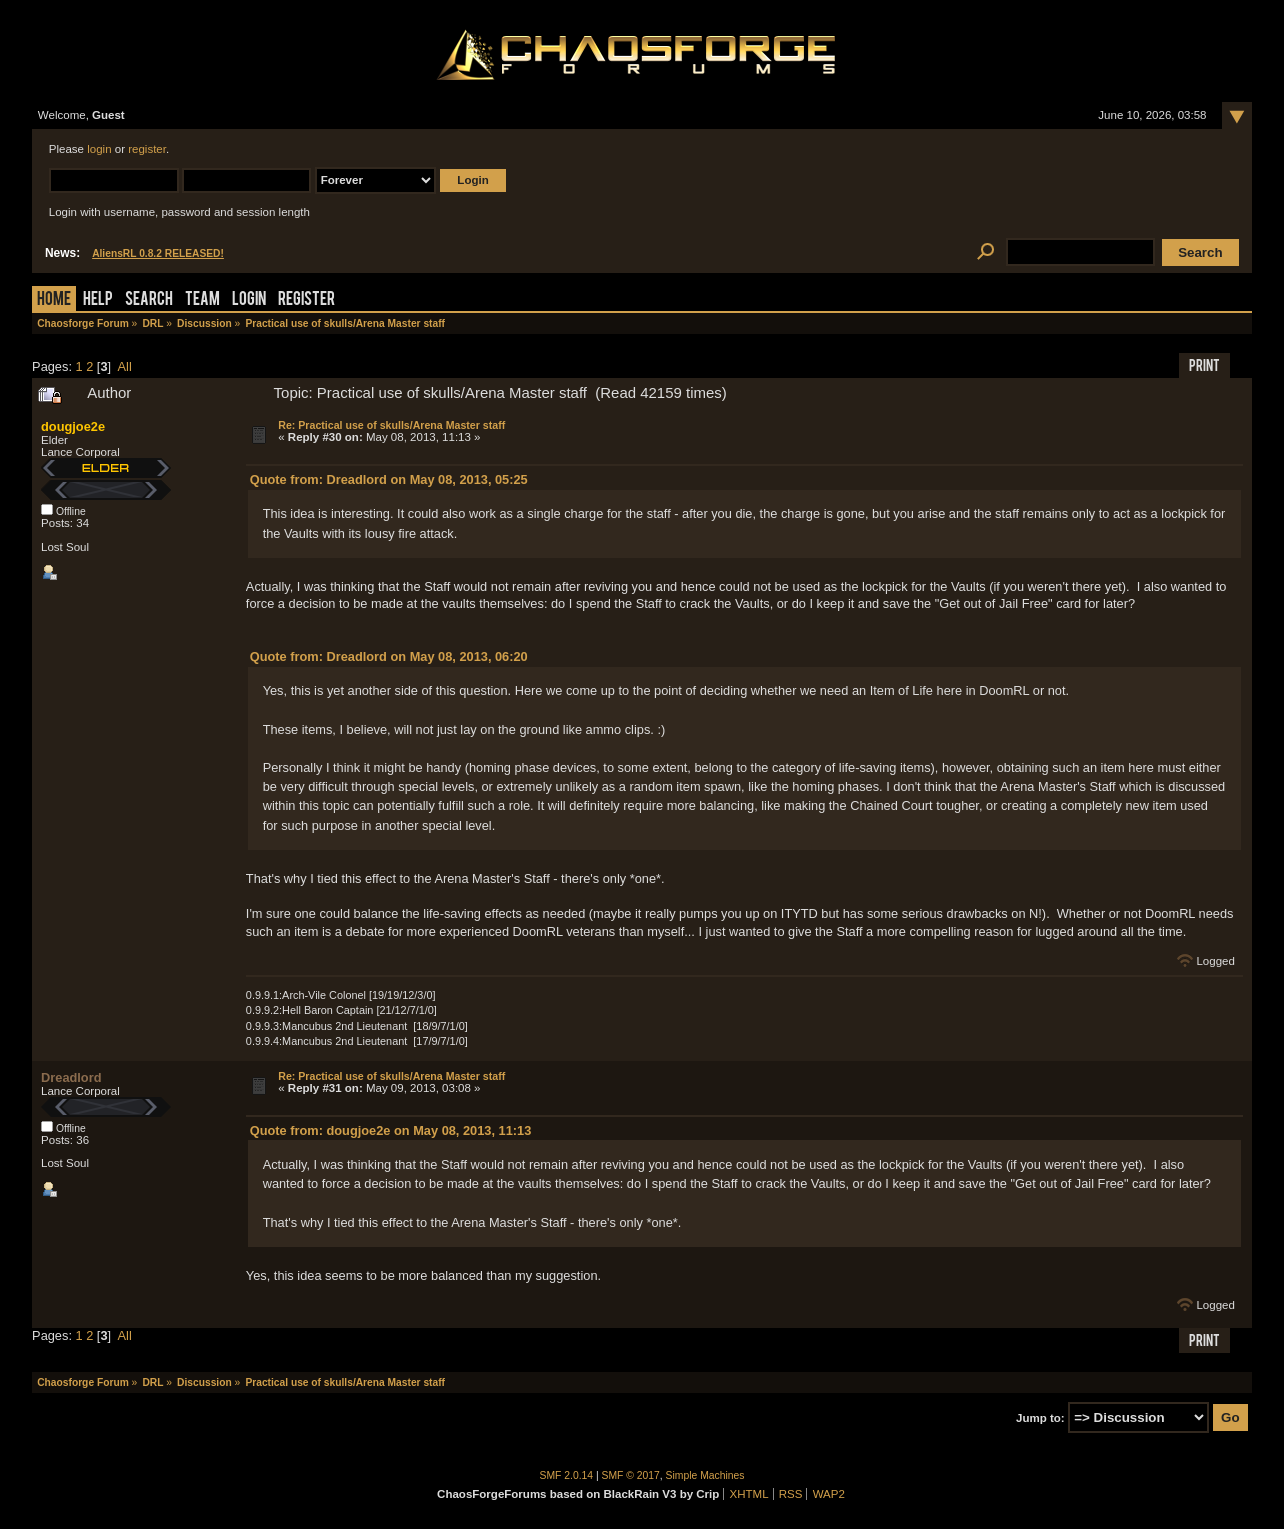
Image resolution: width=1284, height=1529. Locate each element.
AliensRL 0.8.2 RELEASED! (158, 253)
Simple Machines (705, 1475)
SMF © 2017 (631, 1475)
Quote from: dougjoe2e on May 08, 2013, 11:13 (391, 1130)
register (147, 149)
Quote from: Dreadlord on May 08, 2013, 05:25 (389, 479)
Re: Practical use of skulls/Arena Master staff (391, 425)
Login (249, 300)
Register (306, 300)
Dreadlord (71, 1077)
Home (54, 300)
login (99, 149)
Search (149, 300)
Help (98, 300)
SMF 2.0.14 (567, 1475)
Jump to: (1040, 1418)
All (125, 366)
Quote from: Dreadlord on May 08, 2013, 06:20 (389, 656)
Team (202, 300)
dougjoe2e (73, 426)
